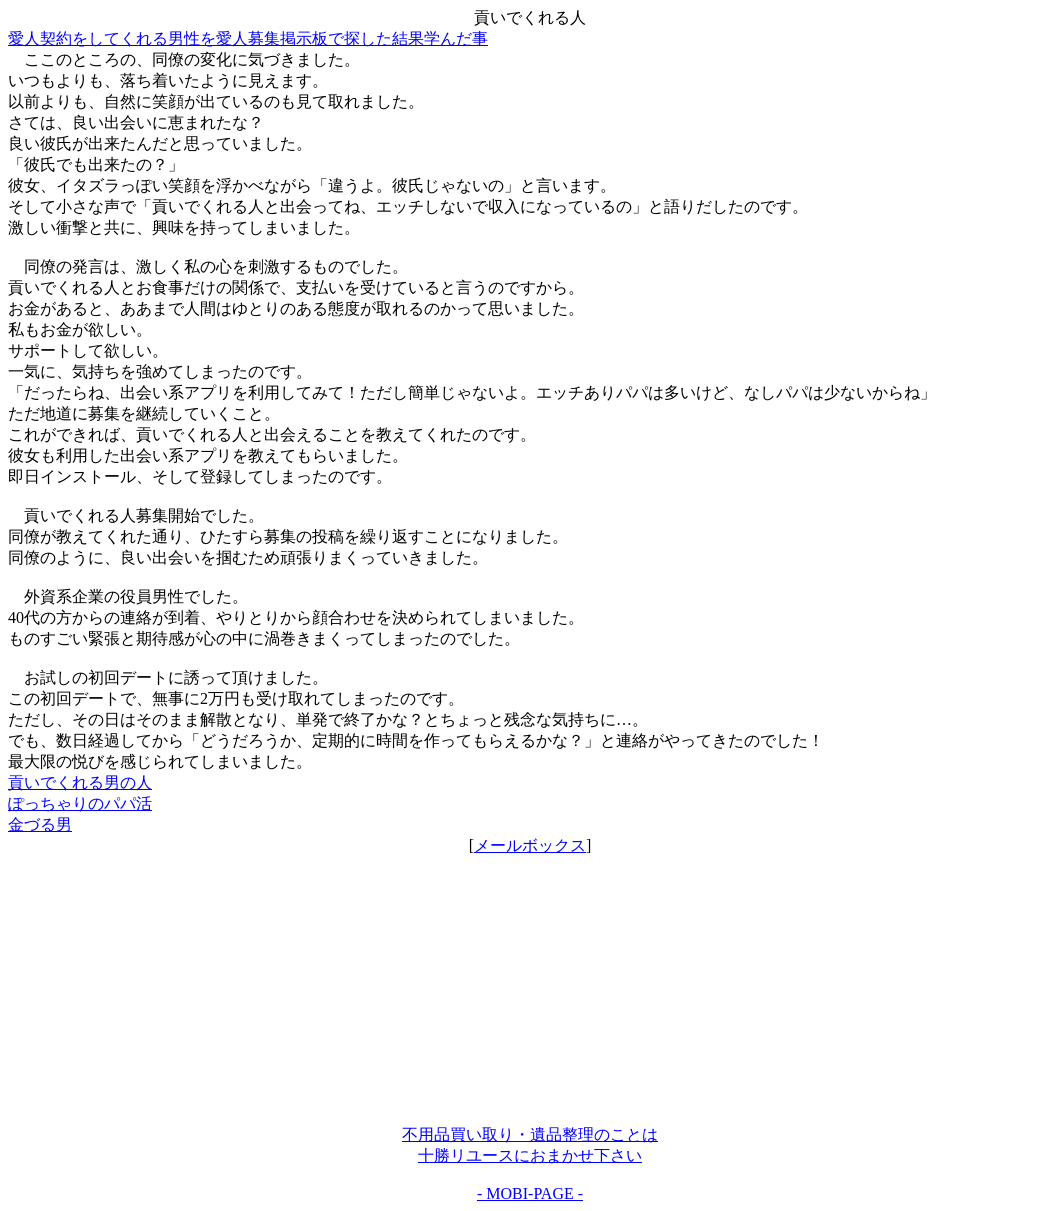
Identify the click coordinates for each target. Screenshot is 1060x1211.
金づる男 (40, 824)
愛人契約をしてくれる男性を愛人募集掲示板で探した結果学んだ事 (248, 38)
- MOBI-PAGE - (530, 1193)
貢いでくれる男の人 (80, 782)
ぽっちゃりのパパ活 (80, 803)
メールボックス (530, 845)
